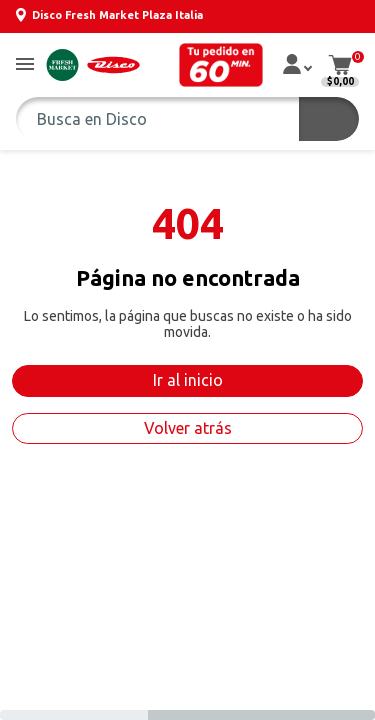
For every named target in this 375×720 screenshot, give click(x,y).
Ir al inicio (188, 380)
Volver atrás (188, 428)
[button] (25, 65)
